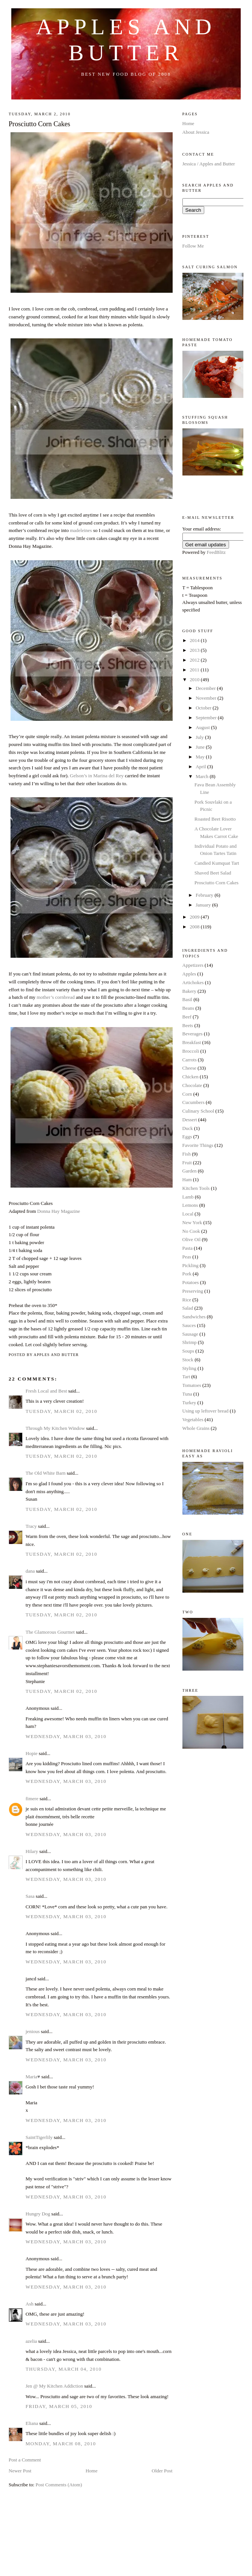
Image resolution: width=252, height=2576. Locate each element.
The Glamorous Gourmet (50, 1632)
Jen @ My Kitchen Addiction (54, 2386)
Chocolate (192, 1085)
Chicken (190, 1076)
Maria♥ (33, 2076)
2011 (195, 670)
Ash (29, 2304)
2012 (195, 660)
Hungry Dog (38, 2214)
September (207, 717)
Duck (187, 1128)
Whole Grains (196, 1428)
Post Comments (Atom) (59, 2484)
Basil (187, 999)
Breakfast (191, 1042)
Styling (189, 1368)
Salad (187, 1308)
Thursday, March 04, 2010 (64, 2369)
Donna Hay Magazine (58, 1211)
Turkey (189, 1402)
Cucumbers (193, 1102)
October (204, 708)
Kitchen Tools (196, 1188)
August (203, 727)
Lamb (188, 1197)
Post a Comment (25, 2460)
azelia (31, 2341)
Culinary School (198, 1111)
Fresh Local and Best (46, 1391)
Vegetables (192, 1419)
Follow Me (193, 246)
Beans (188, 1008)
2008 (195, 927)
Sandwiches (194, 1316)
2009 (195, 917)
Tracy (31, 1526)
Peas (186, 1257)
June (201, 747)
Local (188, 1214)
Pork (187, 1274)
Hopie (32, 1753)
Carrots (189, 1060)
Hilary (32, 1851)
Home (91, 2471)
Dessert (189, 1119)
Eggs (187, 1136)
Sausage (190, 1334)
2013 (195, 650)
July (200, 737)
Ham (187, 1179)
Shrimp (189, 1342)
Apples (189, 974)
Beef (187, 1017)
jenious (33, 2031)
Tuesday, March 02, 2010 (61, 1411)
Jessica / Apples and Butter (208, 164)
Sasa (30, 1896)
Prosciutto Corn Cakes (39, 124)
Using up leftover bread (205, 1411)
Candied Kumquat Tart (216, 863)
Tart (186, 1376)
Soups (188, 1351)
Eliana (32, 2423)
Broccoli (190, 1051)
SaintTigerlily (39, 2137)
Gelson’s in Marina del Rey (97, 775)
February (205, 895)
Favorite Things (197, 1145)
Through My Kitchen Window (55, 1428)
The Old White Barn (45, 1473)
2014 (195, 640)
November (206, 698)
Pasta (187, 1248)
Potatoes (190, 1282)
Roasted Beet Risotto (215, 819)
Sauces (189, 1325)
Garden (189, 1171)
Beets (187, 1025)
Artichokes (193, 982)
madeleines (81, 530)
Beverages (192, 1034)
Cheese (189, 1068)
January (204, 905)
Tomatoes (191, 1385)
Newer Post (20, 2471)
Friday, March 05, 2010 (59, 2406)
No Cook (191, 1231)
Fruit (187, 1162)
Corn (187, 1094)
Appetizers (192, 965)
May (201, 757)
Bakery (189, 991)
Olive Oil (191, 1239)
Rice (186, 1300)
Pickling (190, 1265)
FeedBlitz (216, 552)
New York (192, 1222)
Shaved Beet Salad (212, 873)
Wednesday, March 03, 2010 (66, 1736)
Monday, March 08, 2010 (61, 2443)
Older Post (162, 2471)
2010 (195, 679)
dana (30, 1571)
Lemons (190, 1205)
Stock (188, 1359)
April (201, 766)
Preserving (192, 1291)
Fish (186, 1154)
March (202, 776)
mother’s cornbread (55, 997)
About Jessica (195, 132)
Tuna (187, 1394)
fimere (32, 1798)
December (206, 688)
